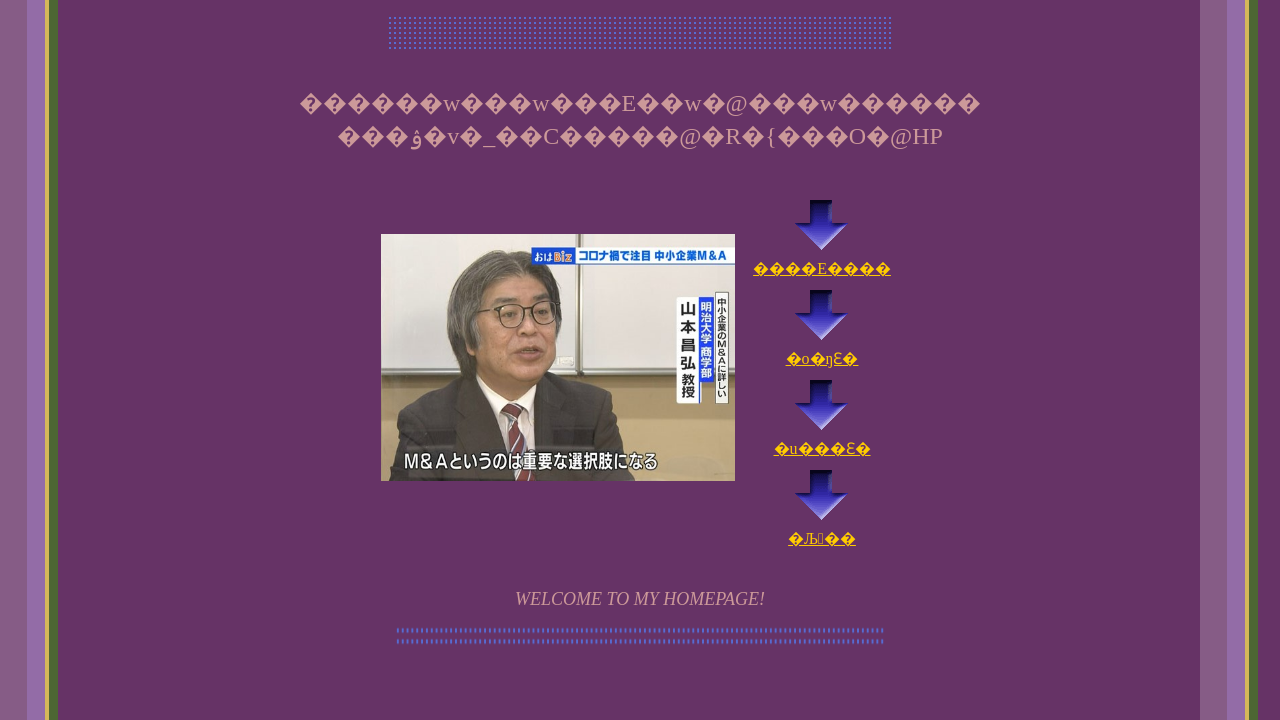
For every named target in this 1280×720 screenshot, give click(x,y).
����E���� (822, 260)
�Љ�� (822, 530)
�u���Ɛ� (822, 440)
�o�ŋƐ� (822, 350)
